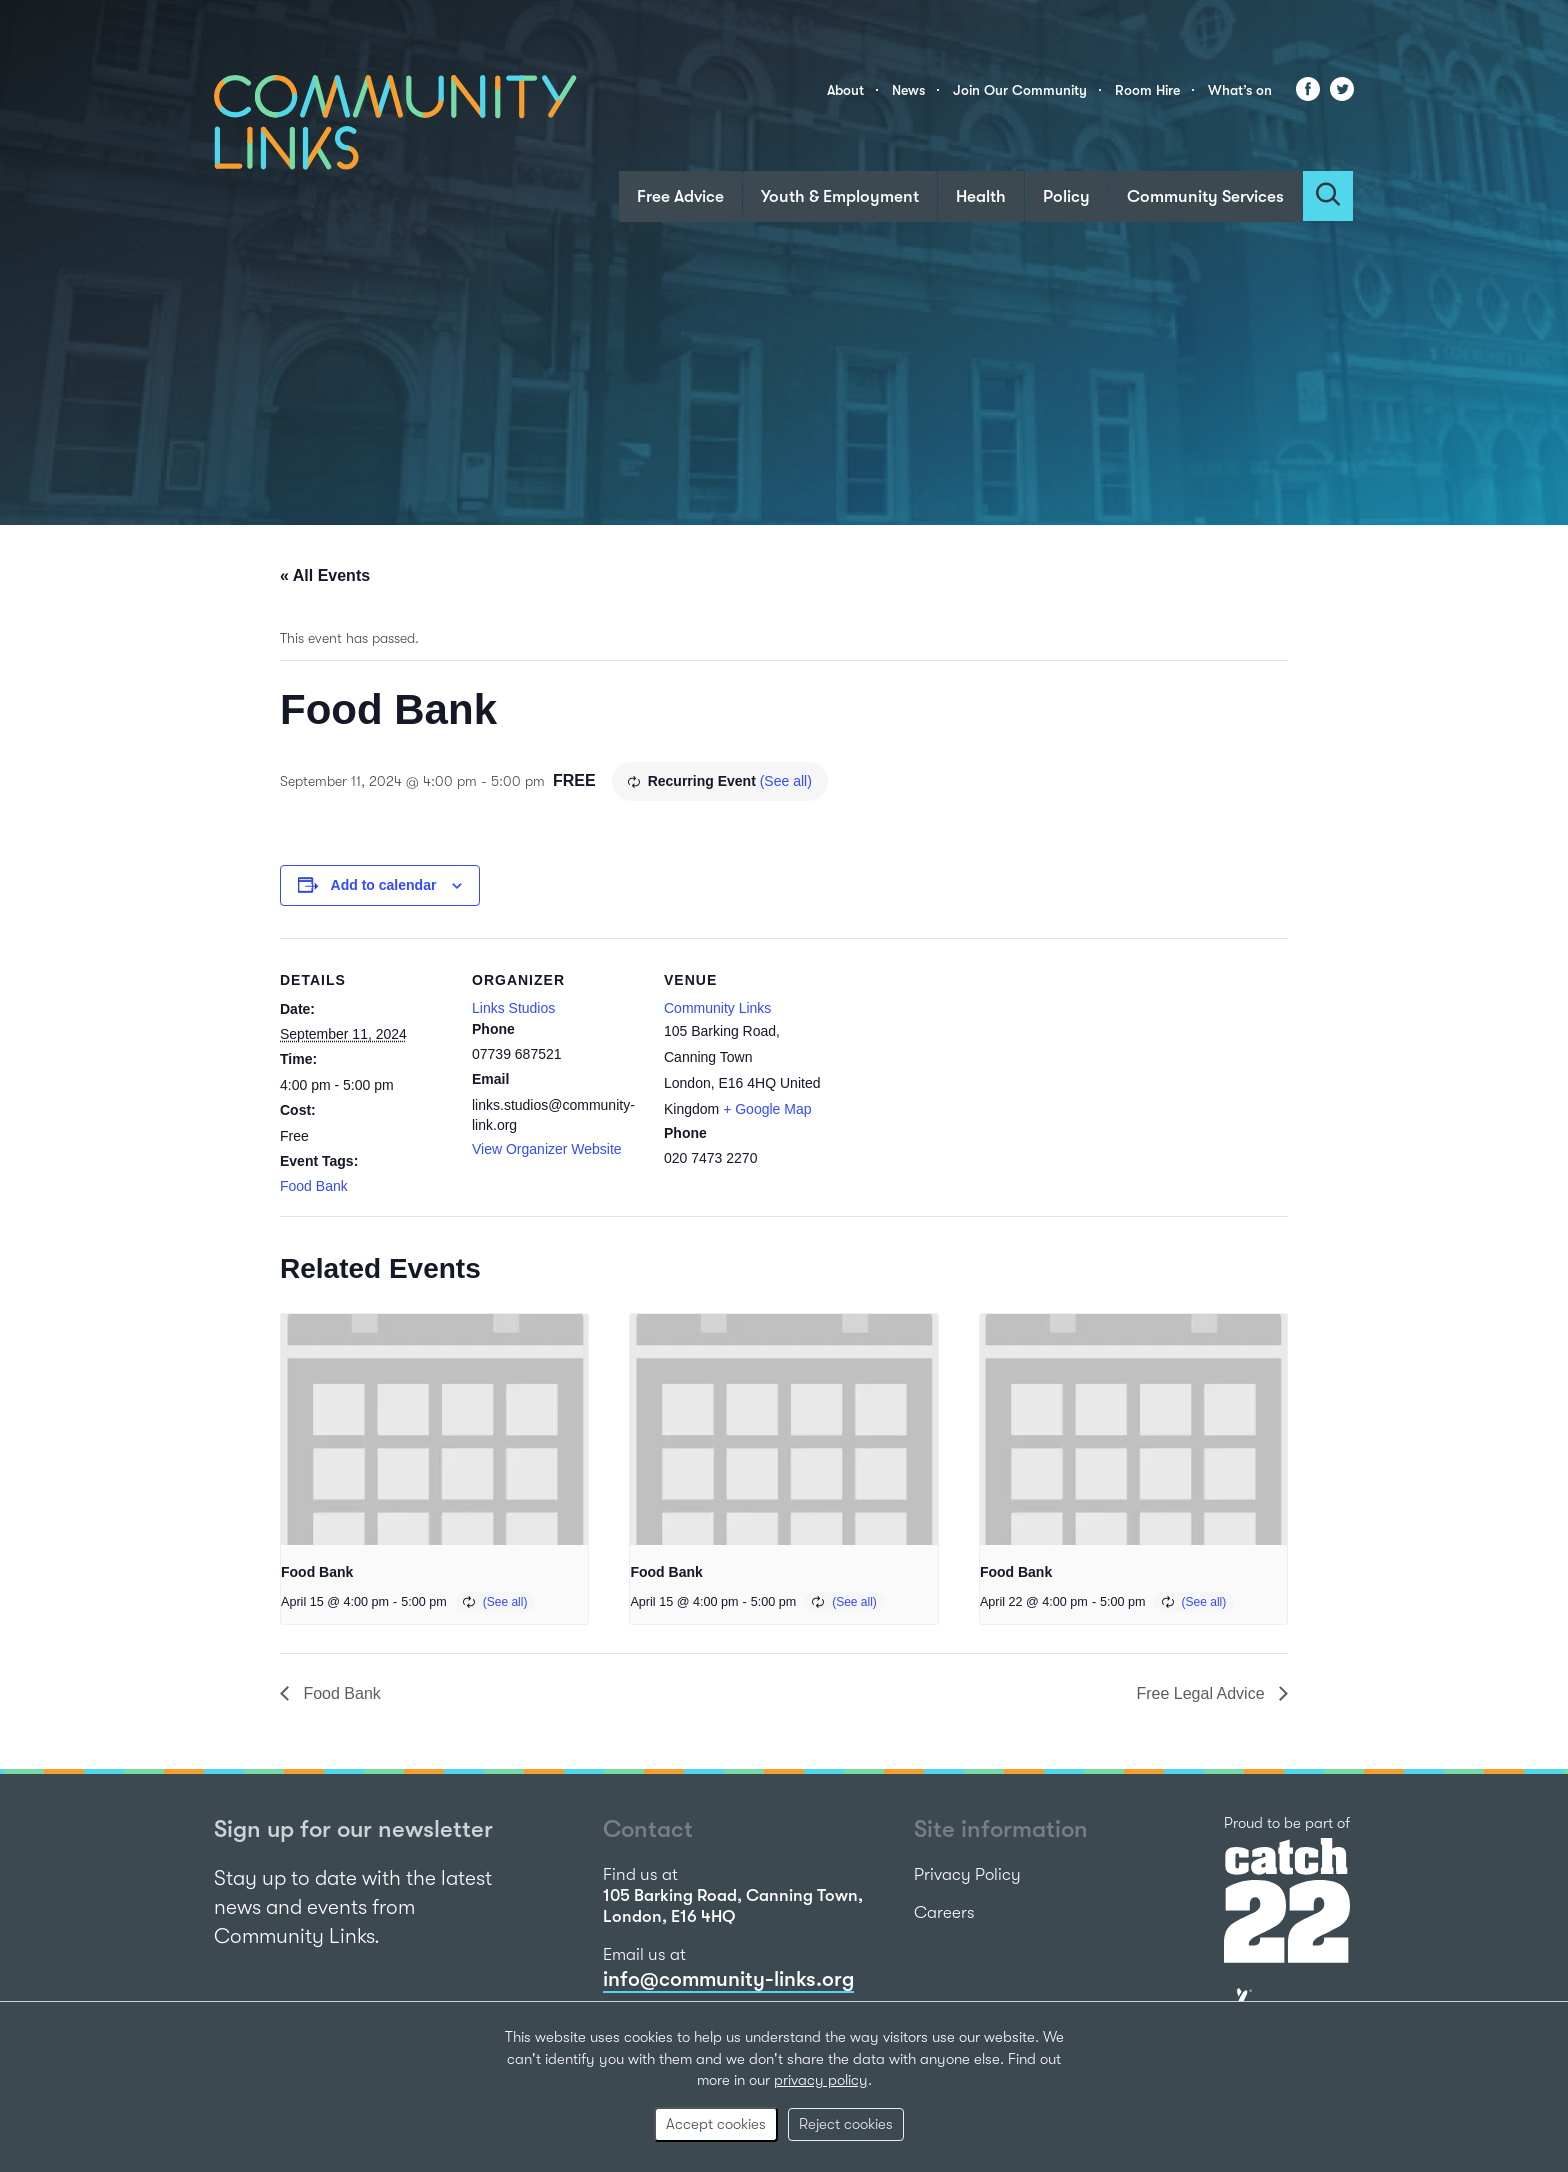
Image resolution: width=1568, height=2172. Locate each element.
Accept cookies (716, 2124)
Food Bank (314, 1186)
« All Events (325, 575)
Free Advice (680, 196)
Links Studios (513, 1008)
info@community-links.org (728, 1979)
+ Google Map (767, 1109)
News (908, 90)
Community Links (717, 1008)
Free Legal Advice (1202, 1693)
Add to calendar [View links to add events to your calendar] (384, 885)
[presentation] (434, 1429)
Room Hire (1147, 90)
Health (981, 196)
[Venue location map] (961, 1075)
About (845, 90)
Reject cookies (846, 2124)
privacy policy (821, 2080)
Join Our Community (1020, 90)
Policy (1066, 196)
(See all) (786, 781)
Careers (944, 1912)
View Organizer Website (547, 1149)
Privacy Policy (967, 1874)
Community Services (1205, 196)
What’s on (1240, 90)
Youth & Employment (840, 196)
